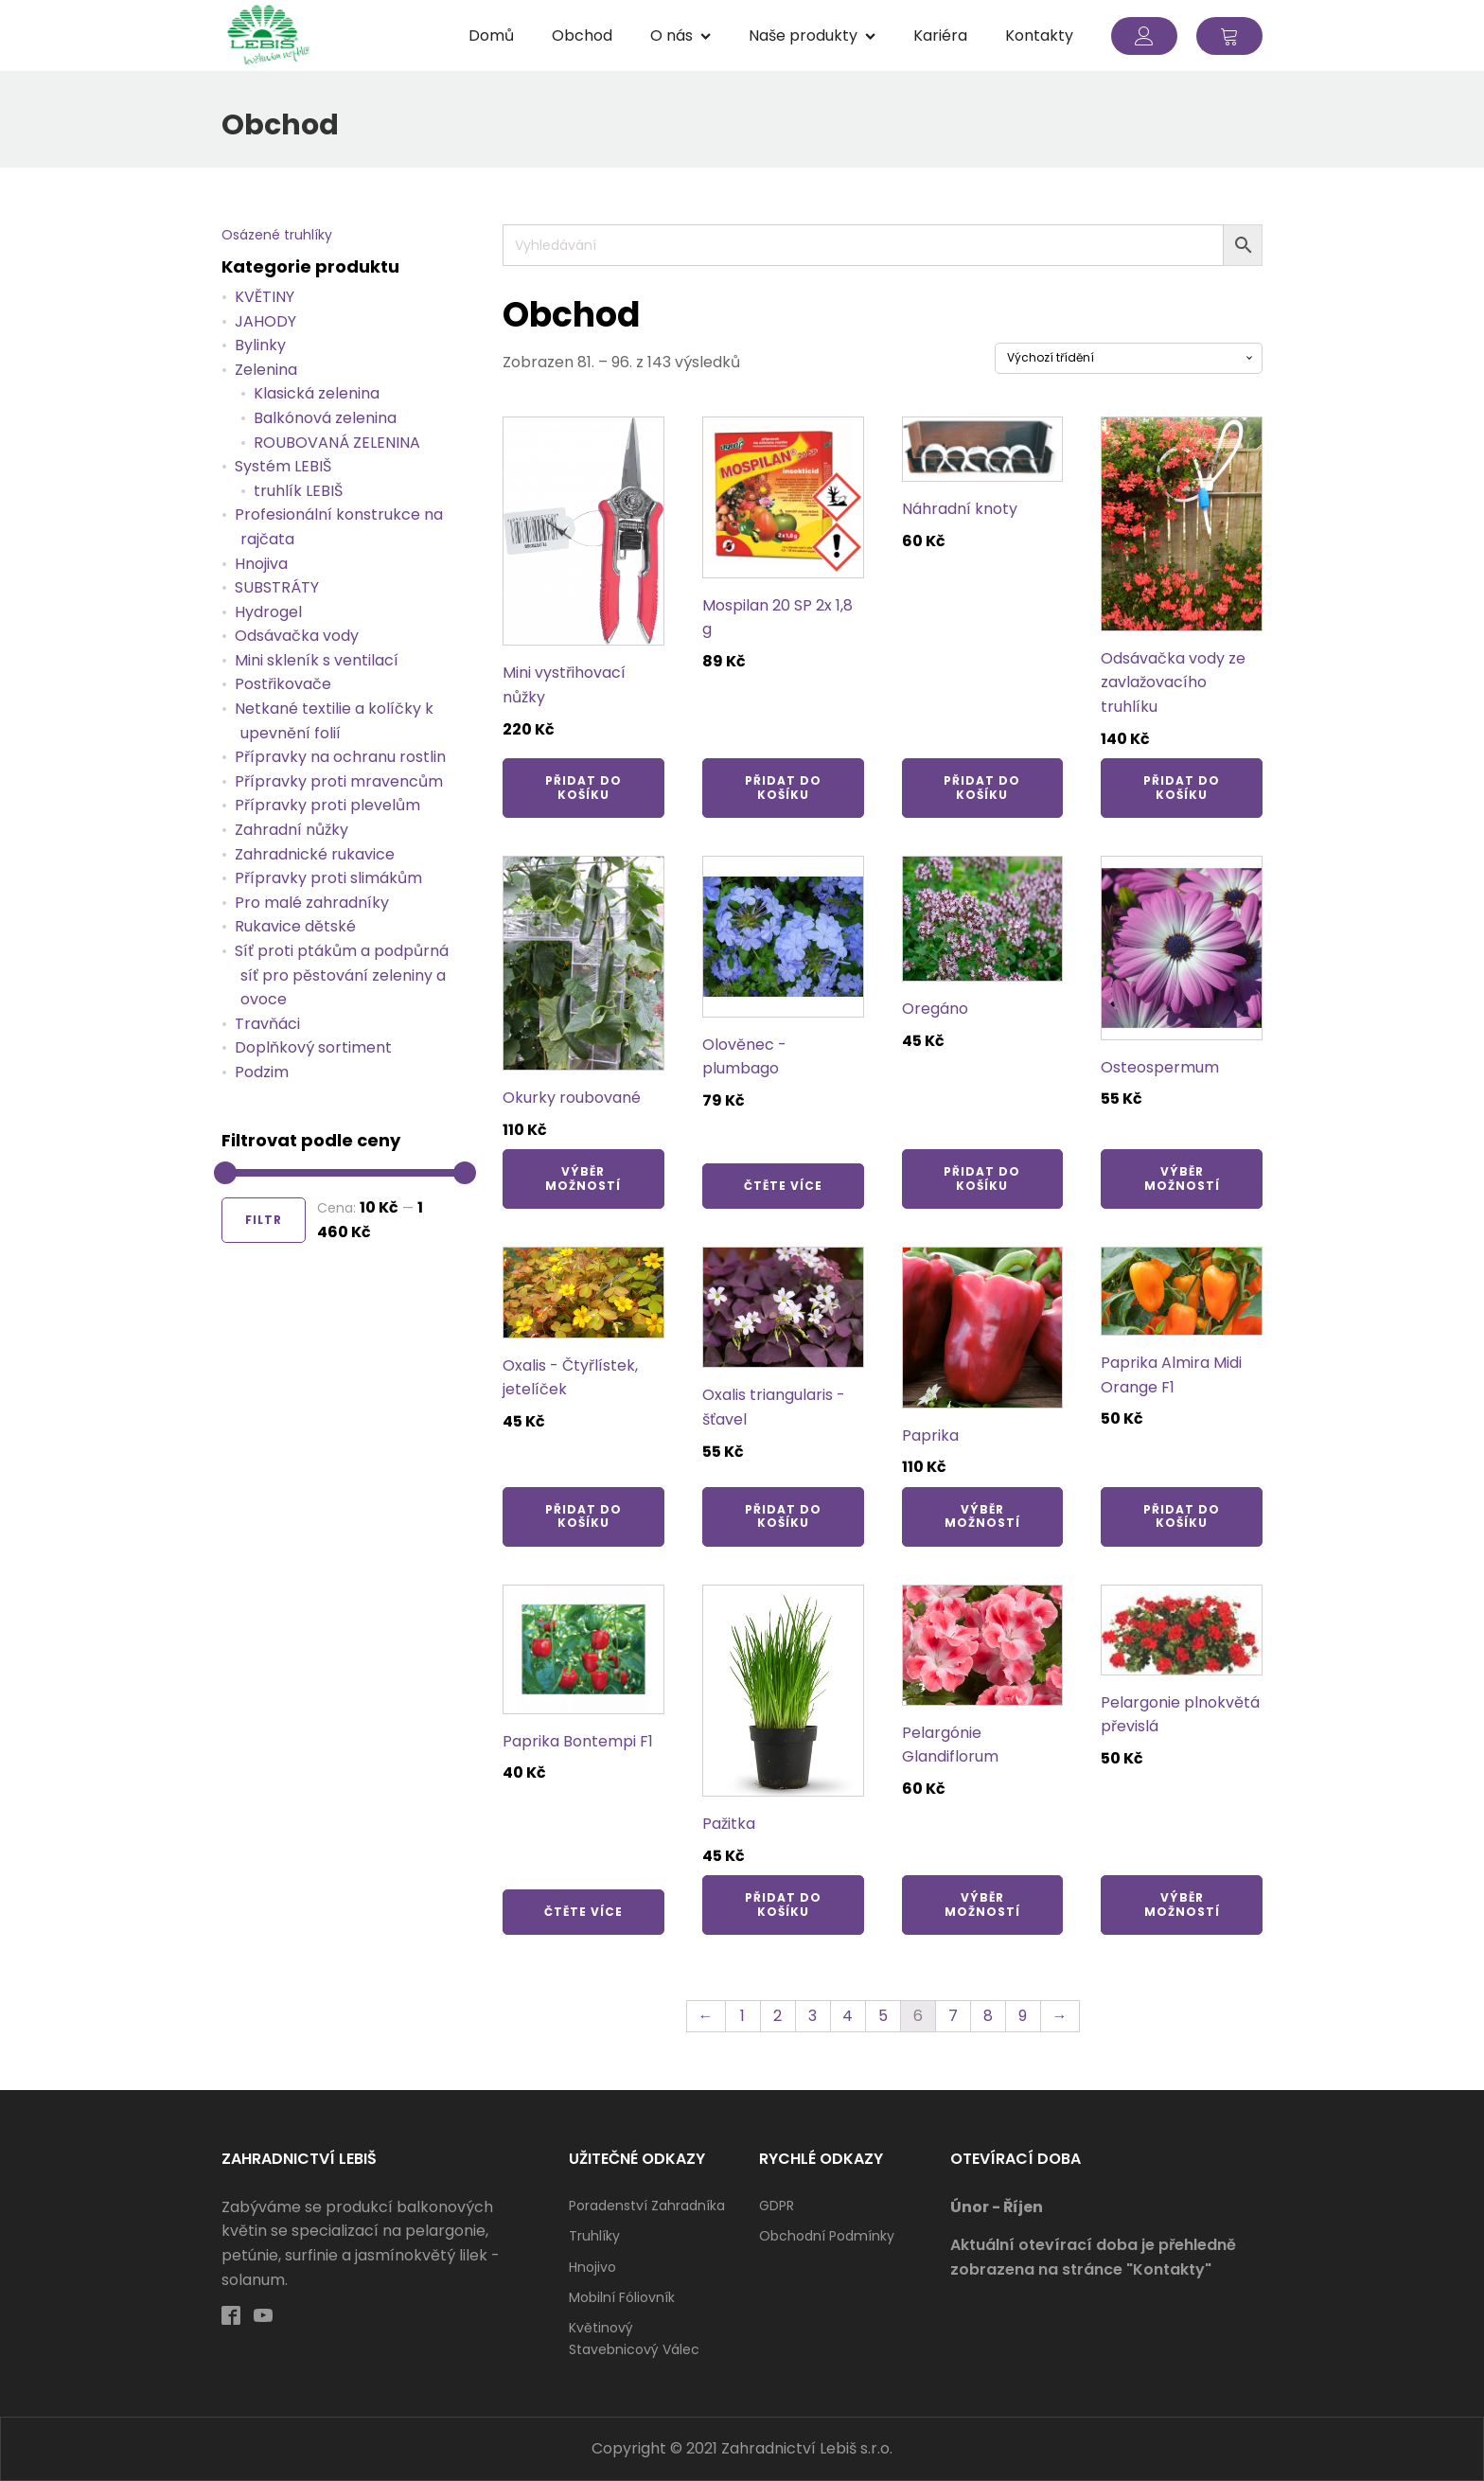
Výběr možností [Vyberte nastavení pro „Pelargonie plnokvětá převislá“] (1182, 1904)
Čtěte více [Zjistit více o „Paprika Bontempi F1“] (583, 1912)
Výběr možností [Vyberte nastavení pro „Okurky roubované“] (583, 1178)
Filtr (263, 1220)
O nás (680, 35)
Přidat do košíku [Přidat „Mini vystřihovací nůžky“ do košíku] (583, 787)
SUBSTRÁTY (277, 587)
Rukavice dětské (295, 926)
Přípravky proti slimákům (328, 878)
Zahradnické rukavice (315, 854)
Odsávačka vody (297, 636)
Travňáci (267, 1024)
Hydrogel (268, 612)
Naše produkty (812, 35)
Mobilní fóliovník (622, 2297)
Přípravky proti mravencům (339, 781)
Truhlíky (594, 2235)
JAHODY (265, 321)
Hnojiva (261, 564)
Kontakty (1039, 35)
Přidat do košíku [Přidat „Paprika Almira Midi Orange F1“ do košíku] (1181, 1516)
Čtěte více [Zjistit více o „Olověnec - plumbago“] (783, 1186)
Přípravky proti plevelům (327, 805)
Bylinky (260, 345)
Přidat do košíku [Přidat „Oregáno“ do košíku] (982, 1178)
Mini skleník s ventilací (316, 660)
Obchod (582, 35)
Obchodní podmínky (826, 2235)
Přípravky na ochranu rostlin (340, 757)
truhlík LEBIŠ (298, 491)
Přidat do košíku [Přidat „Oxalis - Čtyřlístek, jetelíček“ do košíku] (583, 1516)
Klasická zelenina (317, 393)
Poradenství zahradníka (647, 2205)
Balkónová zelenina (325, 418)
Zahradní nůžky (291, 830)
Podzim (262, 1072)
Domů (491, 35)
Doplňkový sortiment (313, 1047)
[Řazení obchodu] (1129, 358)
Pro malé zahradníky (312, 902)
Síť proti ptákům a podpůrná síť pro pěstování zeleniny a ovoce (342, 975)
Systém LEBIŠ (283, 466)
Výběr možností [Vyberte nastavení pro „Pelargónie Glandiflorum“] (982, 1904)
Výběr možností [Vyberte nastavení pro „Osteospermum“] (1182, 1178)
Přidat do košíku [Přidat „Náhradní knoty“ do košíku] (982, 787)
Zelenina (266, 370)
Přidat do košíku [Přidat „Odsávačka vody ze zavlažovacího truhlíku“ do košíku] (1181, 787)
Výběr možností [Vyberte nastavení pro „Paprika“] (982, 1516)
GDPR (776, 2205)
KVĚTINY (264, 297)
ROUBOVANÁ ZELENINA (337, 442)
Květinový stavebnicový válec (634, 2338)
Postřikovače (283, 684)
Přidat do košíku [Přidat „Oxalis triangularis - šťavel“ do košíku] (783, 1516)
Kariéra (940, 35)
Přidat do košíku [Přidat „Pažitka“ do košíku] (783, 1904)
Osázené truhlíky (276, 234)
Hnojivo (592, 2267)
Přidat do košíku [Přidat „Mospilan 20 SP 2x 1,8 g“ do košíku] (783, 787)
